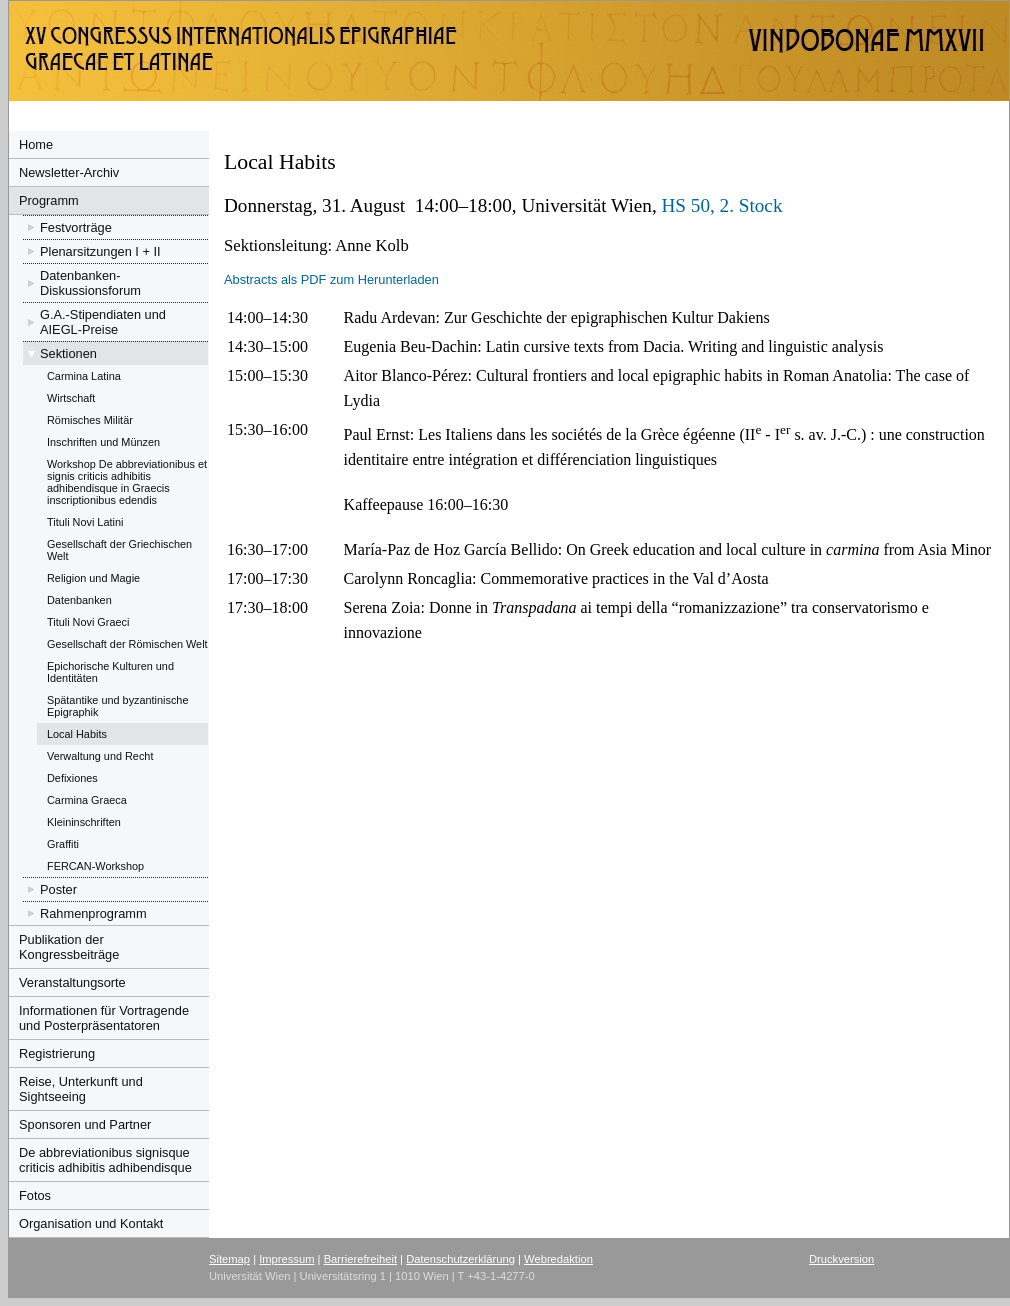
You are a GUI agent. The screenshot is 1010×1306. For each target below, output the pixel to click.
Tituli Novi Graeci (88, 622)
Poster (58, 889)
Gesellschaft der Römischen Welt (127, 644)
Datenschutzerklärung (460, 1259)
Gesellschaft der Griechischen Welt (119, 550)
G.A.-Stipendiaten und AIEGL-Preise (103, 322)
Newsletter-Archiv (69, 172)
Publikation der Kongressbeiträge (69, 947)
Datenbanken (79, 600)
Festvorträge (76, 227)
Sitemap (229, 1259)
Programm (49, 200)
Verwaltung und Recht (100, 756)
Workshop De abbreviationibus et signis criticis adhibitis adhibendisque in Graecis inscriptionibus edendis (127, 482)
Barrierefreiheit (360, 1259)
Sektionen (68, 353)
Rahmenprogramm (93, 913)
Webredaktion (558, 1259)
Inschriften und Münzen (103, 442)
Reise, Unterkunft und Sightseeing (81, 1089)
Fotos (35, 1195)
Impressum (286, 1259)
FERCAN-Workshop (95, 866)
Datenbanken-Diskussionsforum (90, 283)
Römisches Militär (90, 420)
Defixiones (72, 778)
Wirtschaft (71, 398)
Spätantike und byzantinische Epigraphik (117, 706)
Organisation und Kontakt (91, 1223)
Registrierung (57, 1053)
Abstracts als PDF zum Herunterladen (331, 279)
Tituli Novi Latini (85, 522)
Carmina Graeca (87, 800)
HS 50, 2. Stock (721, 205)
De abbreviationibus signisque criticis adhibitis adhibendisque (105, 1160)
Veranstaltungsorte (72, 982)
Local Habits (77, 734)
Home (36, 144)
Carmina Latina (84, 376)
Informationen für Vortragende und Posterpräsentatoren (104, 1018)
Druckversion (841, 1259)
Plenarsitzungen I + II (100, 251)
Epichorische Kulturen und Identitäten (110, 672)
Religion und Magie (93, 578)
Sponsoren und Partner (85, 1124)
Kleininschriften (84, 822)
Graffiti (63, 844)
